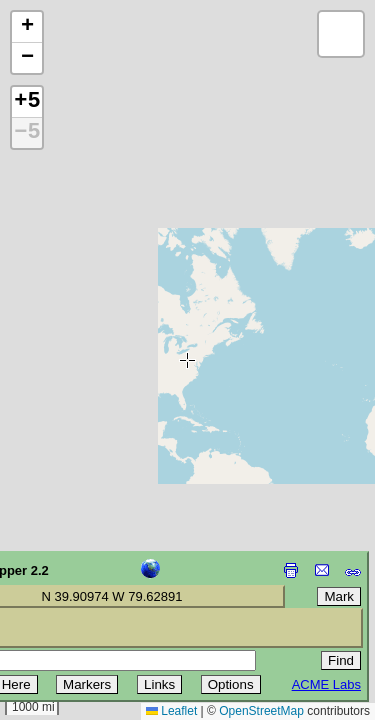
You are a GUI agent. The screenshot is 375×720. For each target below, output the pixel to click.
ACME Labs (326, 684)
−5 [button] (27, 133)
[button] (27, 27)
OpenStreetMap (261, 711)
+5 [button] (27, 102)
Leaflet (171, 711)
